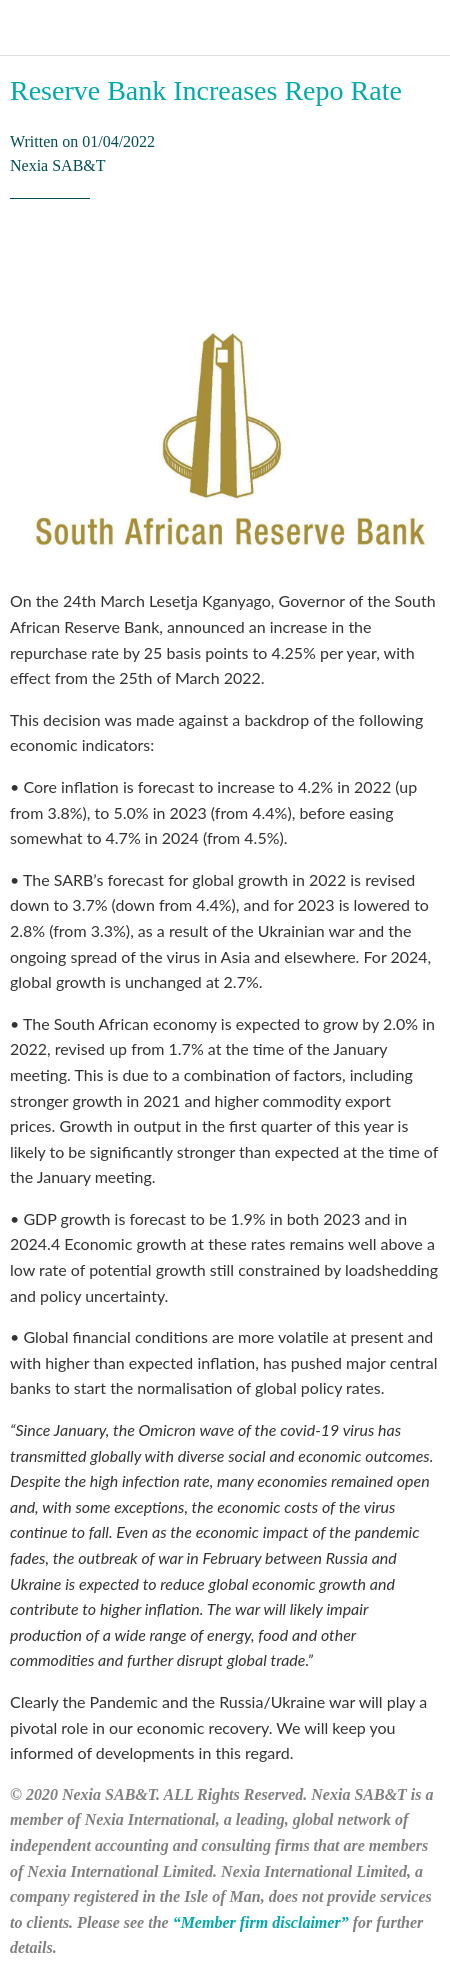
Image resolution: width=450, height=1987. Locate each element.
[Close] (28, 28)
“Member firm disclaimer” (261, 1922)
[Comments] (416, 259)
